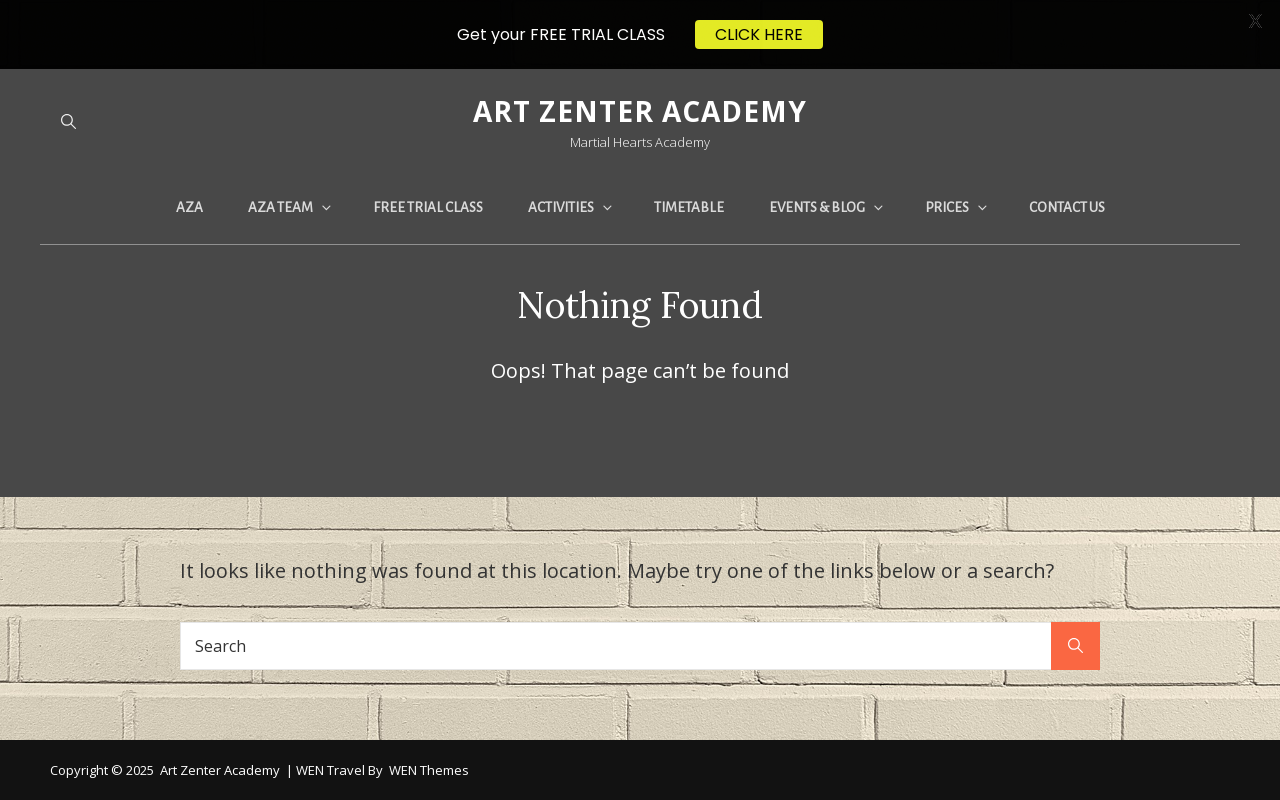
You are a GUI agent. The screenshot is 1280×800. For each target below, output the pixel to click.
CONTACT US (1067, 207)
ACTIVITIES (571, 207)
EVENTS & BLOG (827, 207)
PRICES (957, 207)
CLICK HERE (759, 34)
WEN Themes (429, 770)
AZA (189, 207)
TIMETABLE (689, 207)
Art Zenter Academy (640, 111)
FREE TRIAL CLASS (428, 207)
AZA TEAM (291, 207)
